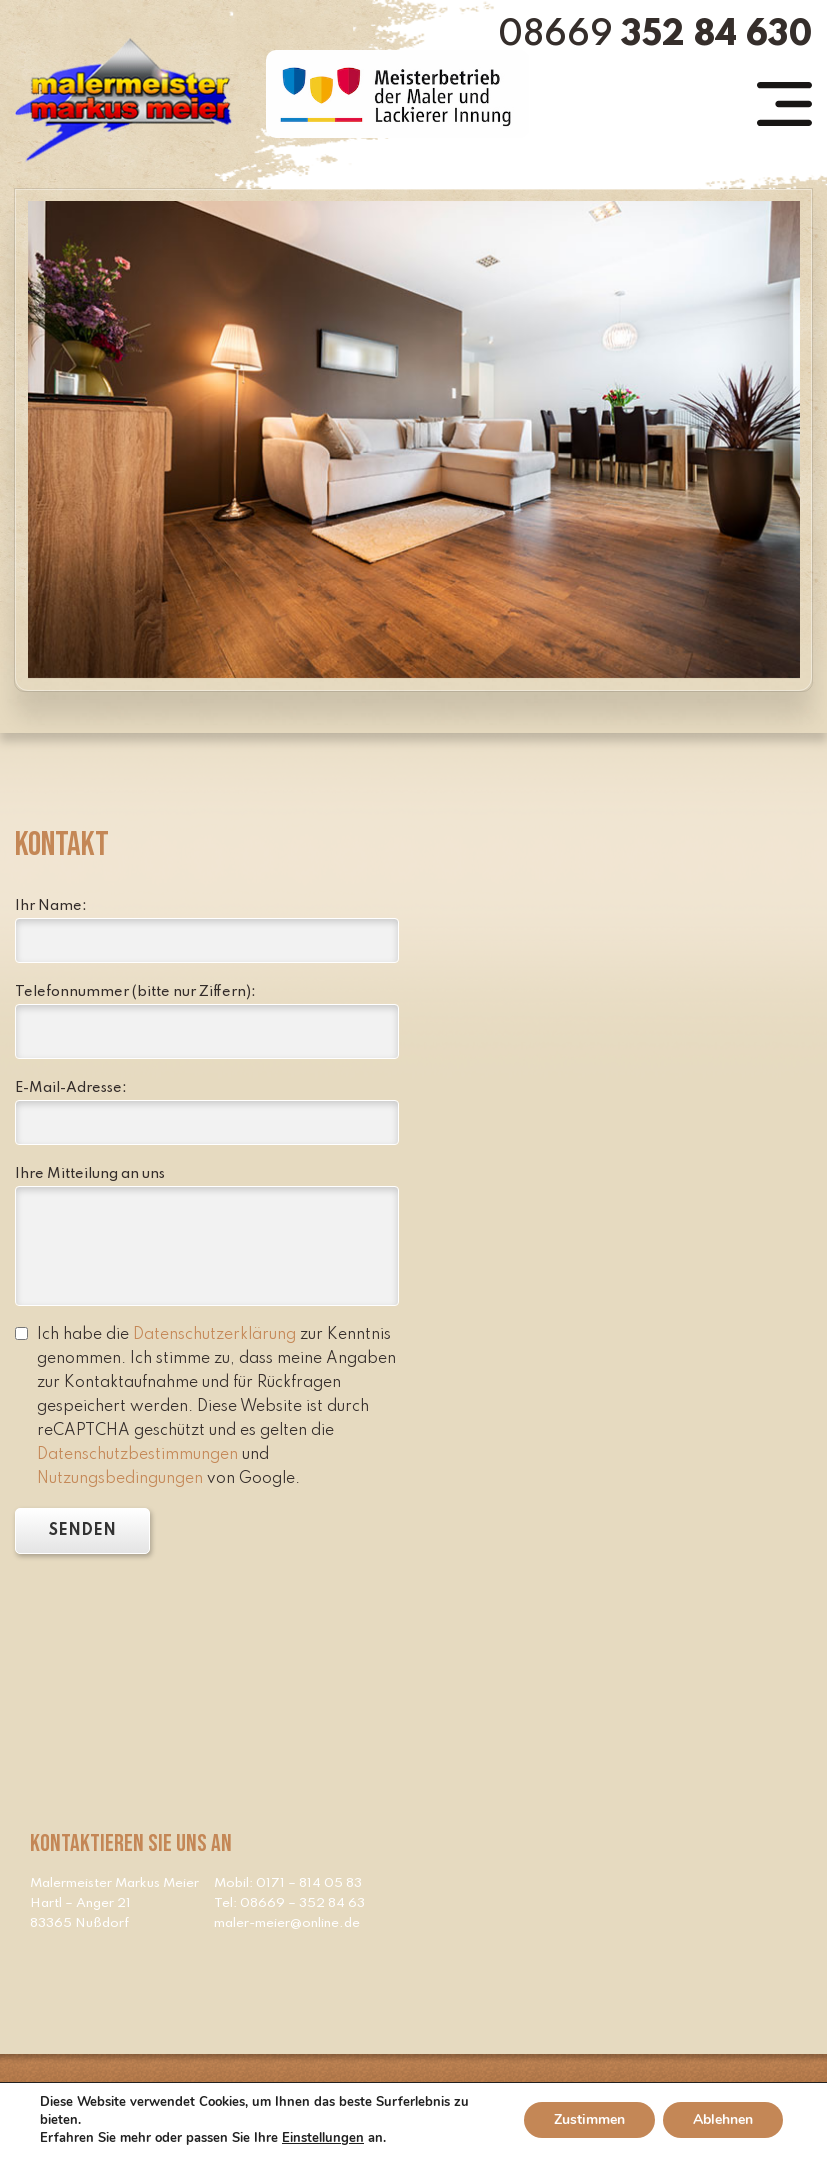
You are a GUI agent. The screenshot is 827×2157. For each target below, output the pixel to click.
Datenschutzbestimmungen (137, 1455)
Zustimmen (589, 2119)
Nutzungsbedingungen (120, 1479)
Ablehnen (723, 2119)
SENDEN (82, 1531)
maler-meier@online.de (287, 1923)
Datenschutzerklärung (214, 1335)
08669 (655, 35)
